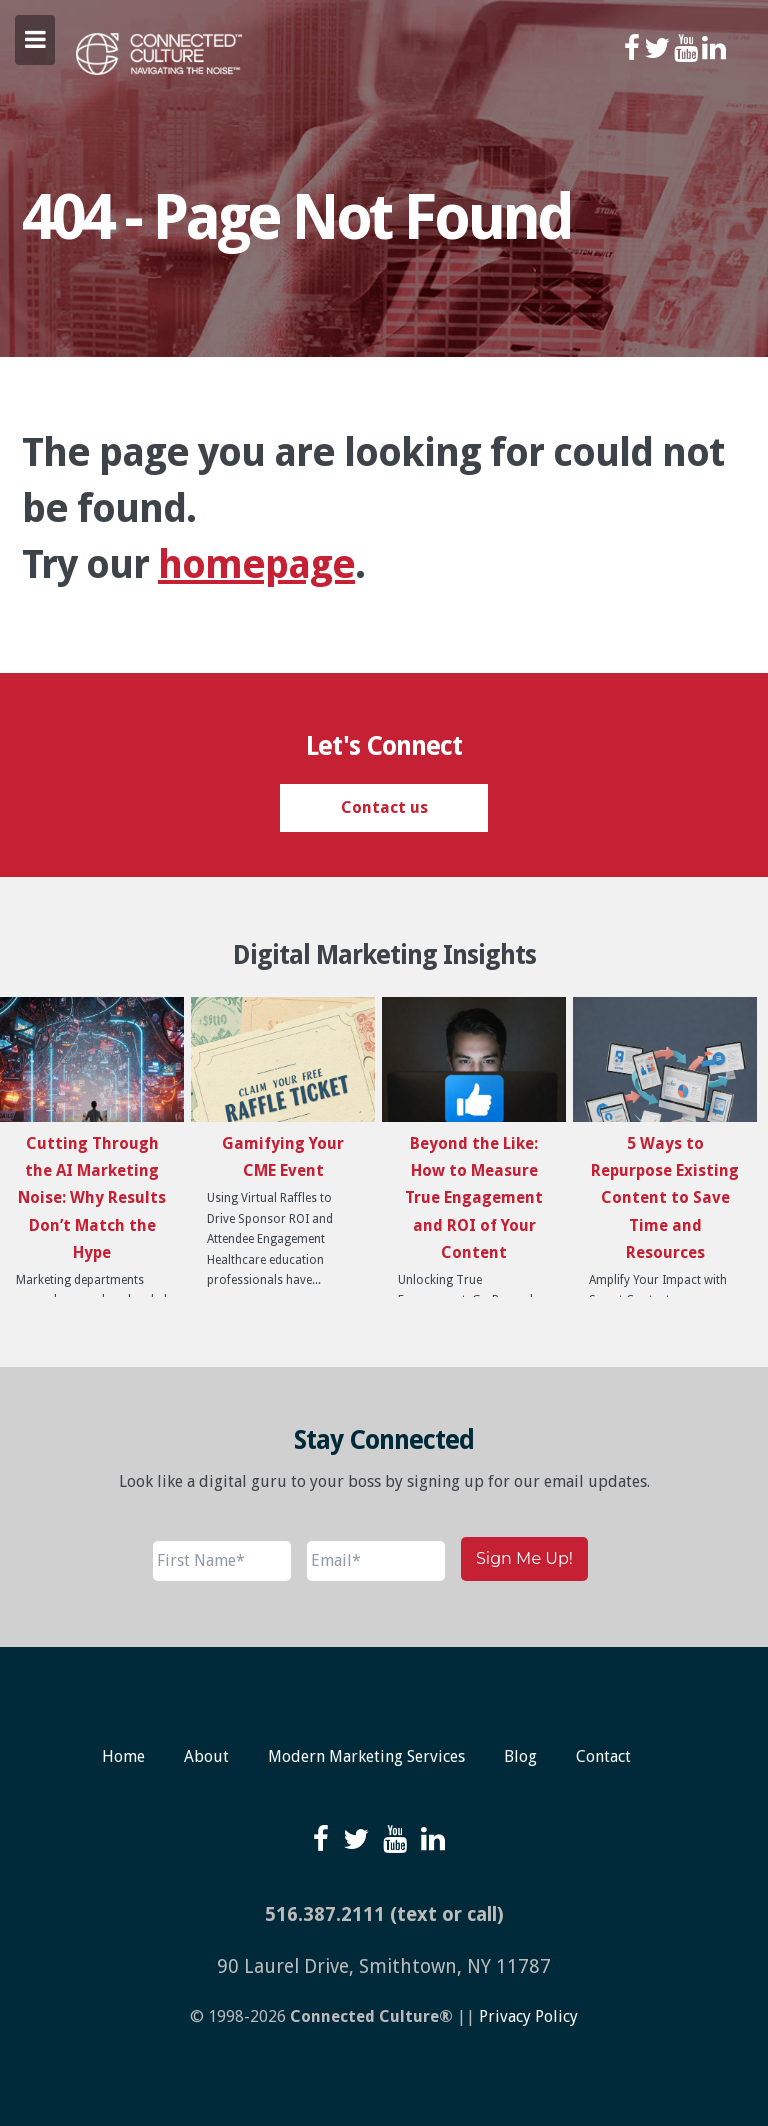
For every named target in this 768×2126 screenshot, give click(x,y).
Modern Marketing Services (366, 1756)
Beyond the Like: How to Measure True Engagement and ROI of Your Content (474, 1198)
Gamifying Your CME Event (283, 1157)
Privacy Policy (528, 2016)
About (206, 1756)
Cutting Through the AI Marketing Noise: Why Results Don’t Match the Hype (92, 1198)
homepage (256, 564)
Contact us (384, 807)
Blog (520, 1756)
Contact (603, 1756)
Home (123, 1756)
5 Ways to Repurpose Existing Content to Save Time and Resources (665, 1198)
